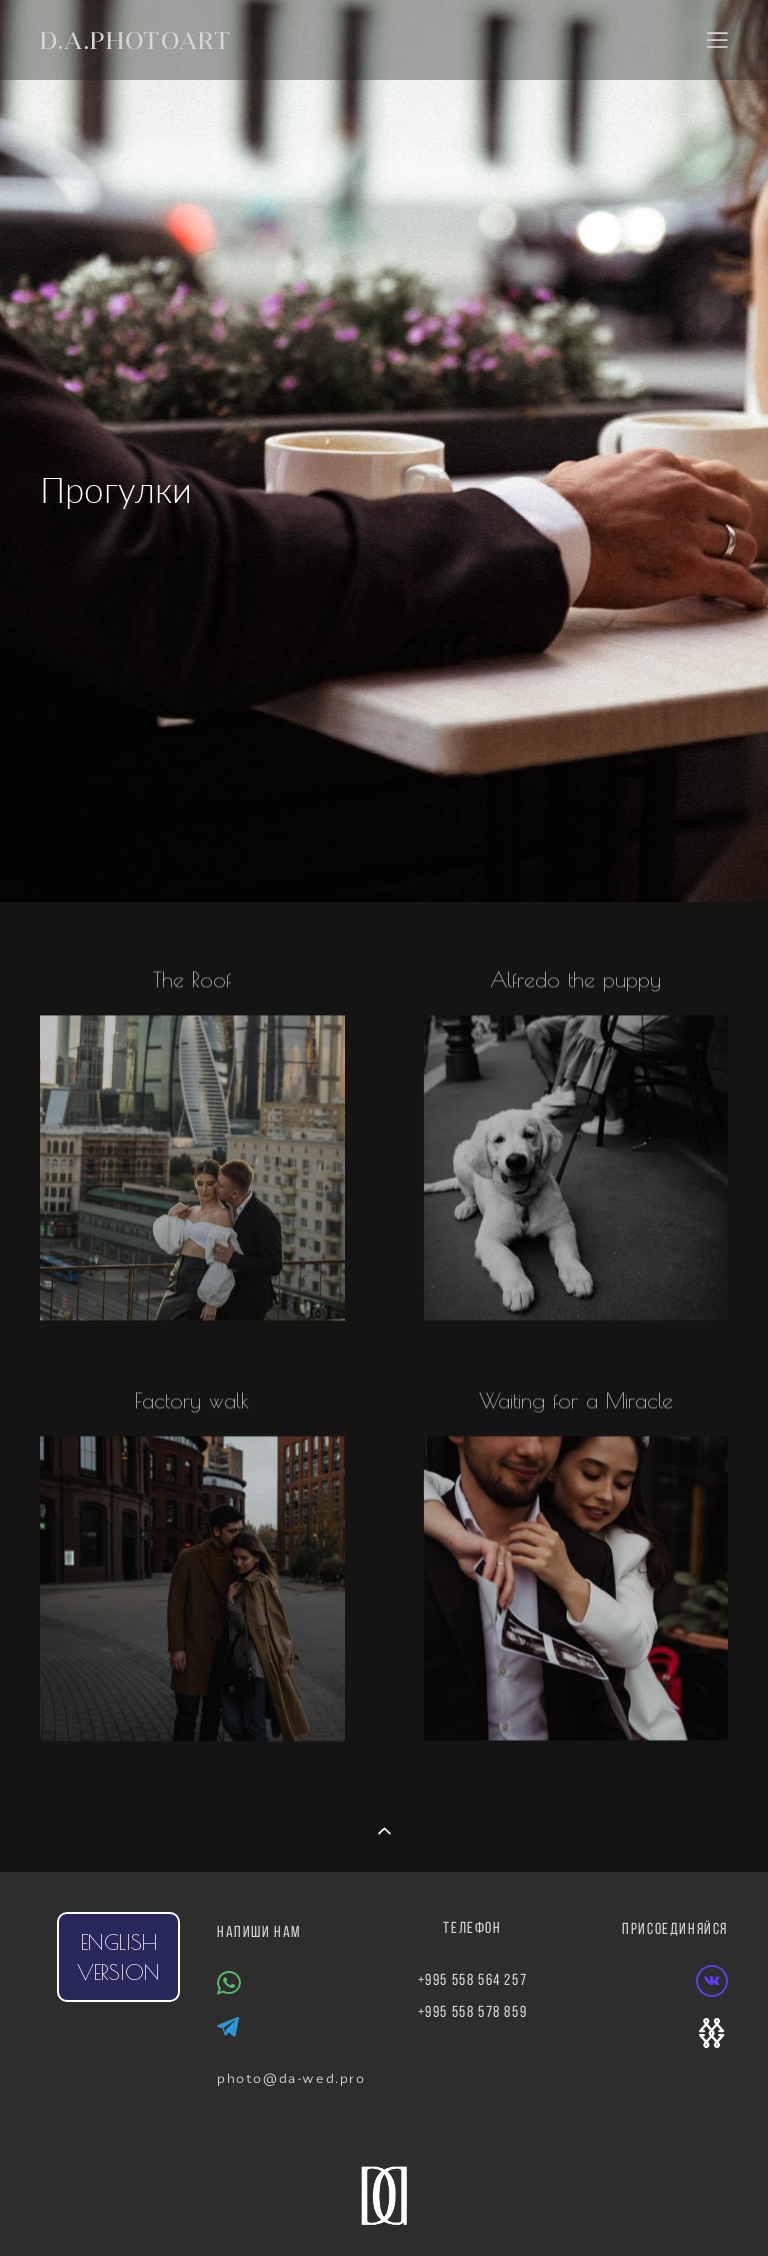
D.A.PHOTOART (135, 40)
